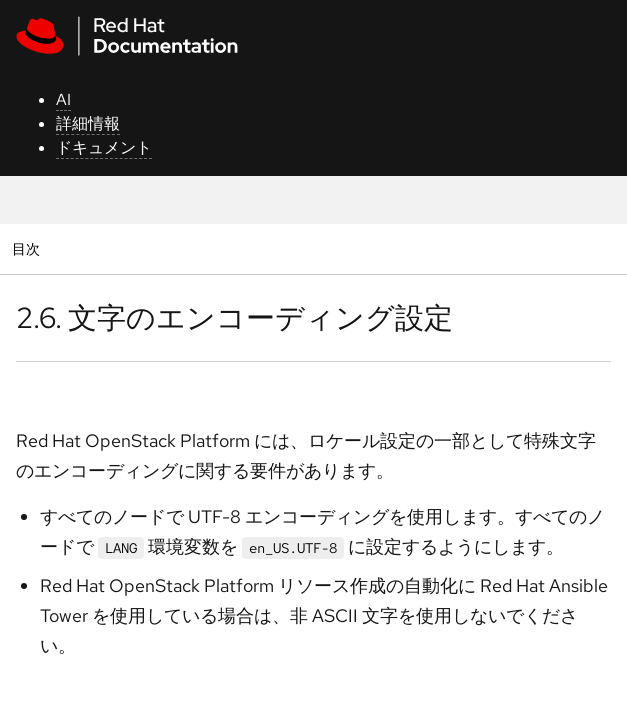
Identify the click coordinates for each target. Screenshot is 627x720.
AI (63, 99)
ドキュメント (104, 147)
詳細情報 (88, 123)
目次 (28, 248)
